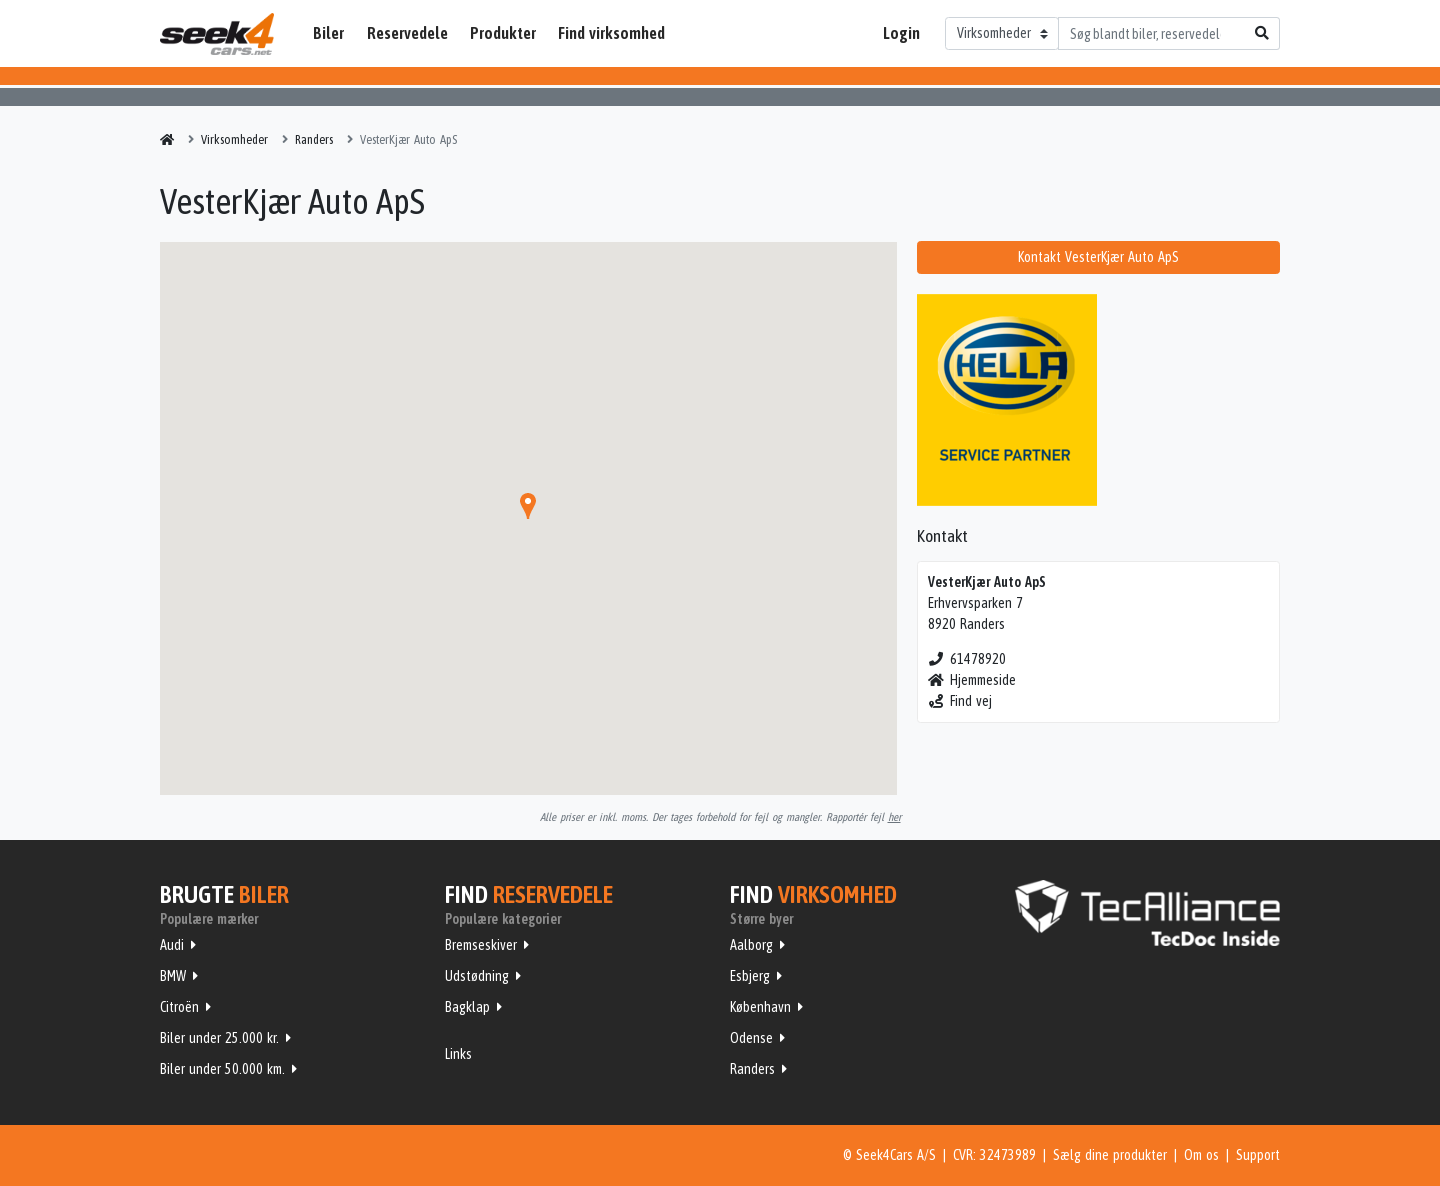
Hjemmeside (972, 680)
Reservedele (407, 33)
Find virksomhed (611, 33)
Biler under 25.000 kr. (219, 1038)
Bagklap (467, 1007)
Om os (1201, 1155)
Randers (752, 1069)
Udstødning (477, 976)
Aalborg (751, 945)
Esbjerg (750, 976)
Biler (328, 33)
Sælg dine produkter (1110, 1155)
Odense (751, 1038)
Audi (172, 945)
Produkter (503, 33)
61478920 (967, 659)
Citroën (179, 1007)
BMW (173, 976)
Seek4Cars (217, 34)
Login (901, 33)
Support (1258, 1155)
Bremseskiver (481, 945)
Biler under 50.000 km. (222, 1069)
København (760, 1007)
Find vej (960, 701)
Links (458, 1054)
